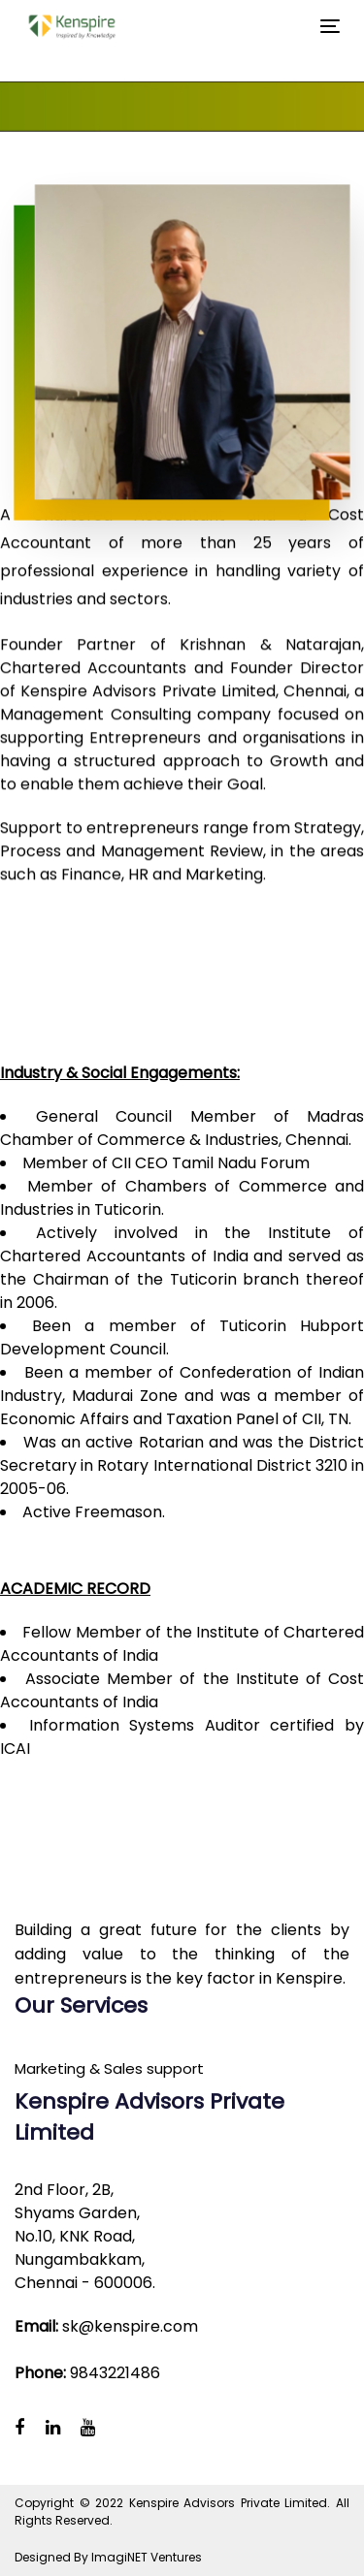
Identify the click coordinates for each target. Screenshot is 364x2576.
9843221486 (115, 2373)
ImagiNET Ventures (146, 2557)
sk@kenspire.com (130, 2326)
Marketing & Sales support (109, 2068)
